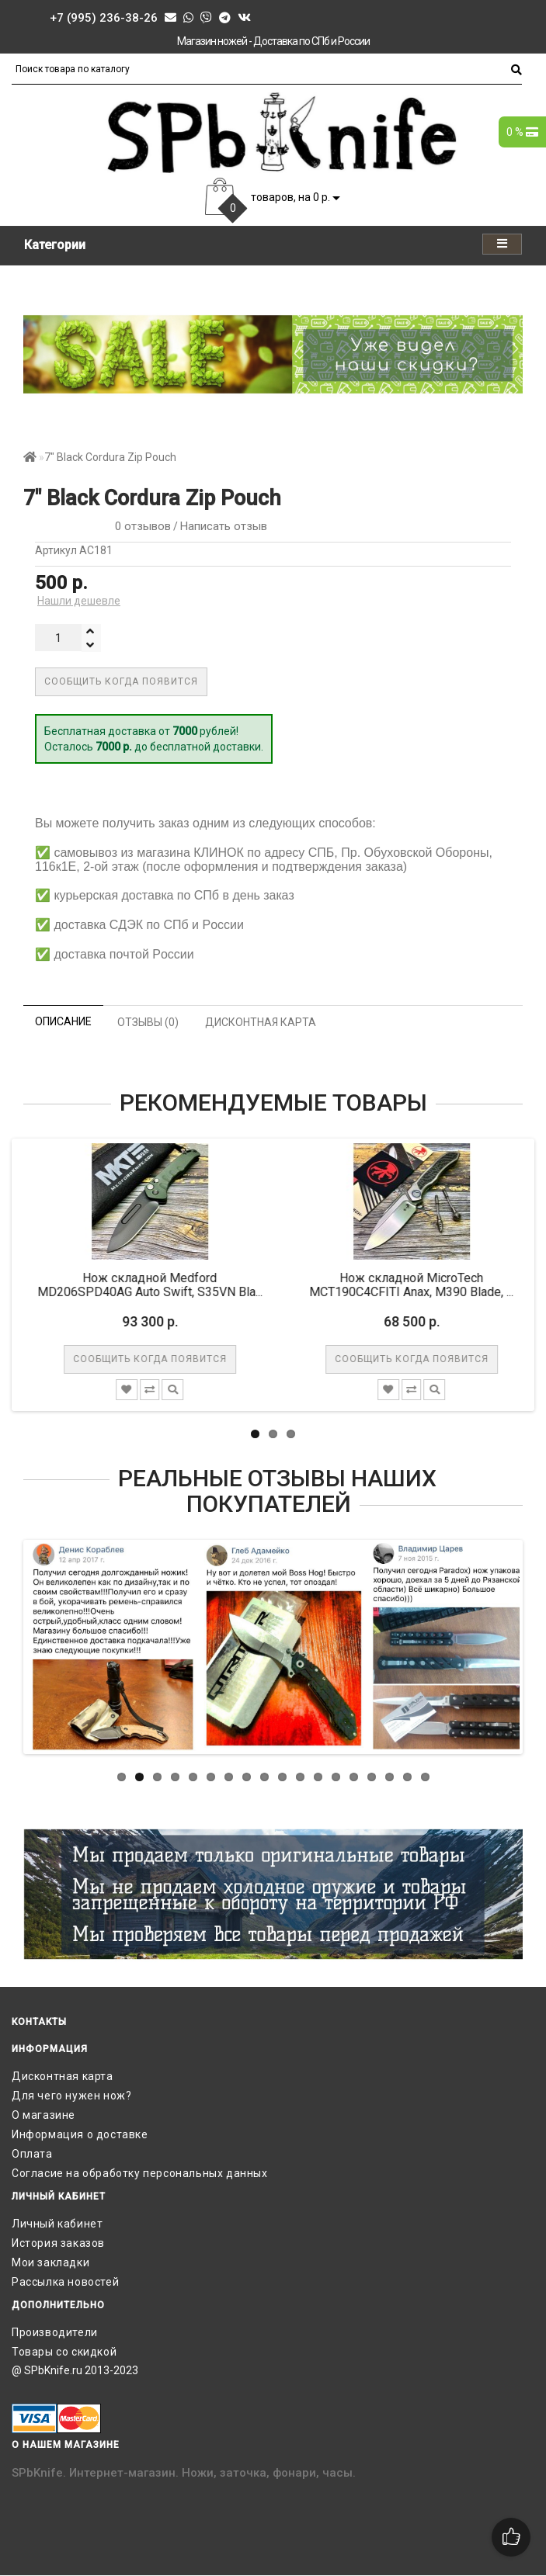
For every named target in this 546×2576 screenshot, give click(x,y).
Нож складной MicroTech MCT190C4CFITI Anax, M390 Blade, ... (418, 1285)
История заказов (58, 2243)
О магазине (43, 2115)
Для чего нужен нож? (71, 2095)
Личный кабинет (57, 2223)
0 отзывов (140, 526)
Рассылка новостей (65, 2282)
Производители (55, 2332)
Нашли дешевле (78, 601)
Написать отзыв (223, 526)
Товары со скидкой (64, 2351)
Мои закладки (50, 2262)
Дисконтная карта (62, 2076)
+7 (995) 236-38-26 (104, 18)
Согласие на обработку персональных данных (140, 2173)
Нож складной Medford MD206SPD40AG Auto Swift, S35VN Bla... (156, 1285)
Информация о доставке (80, 2134)
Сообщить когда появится (121, 681)
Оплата (32, 2154)
